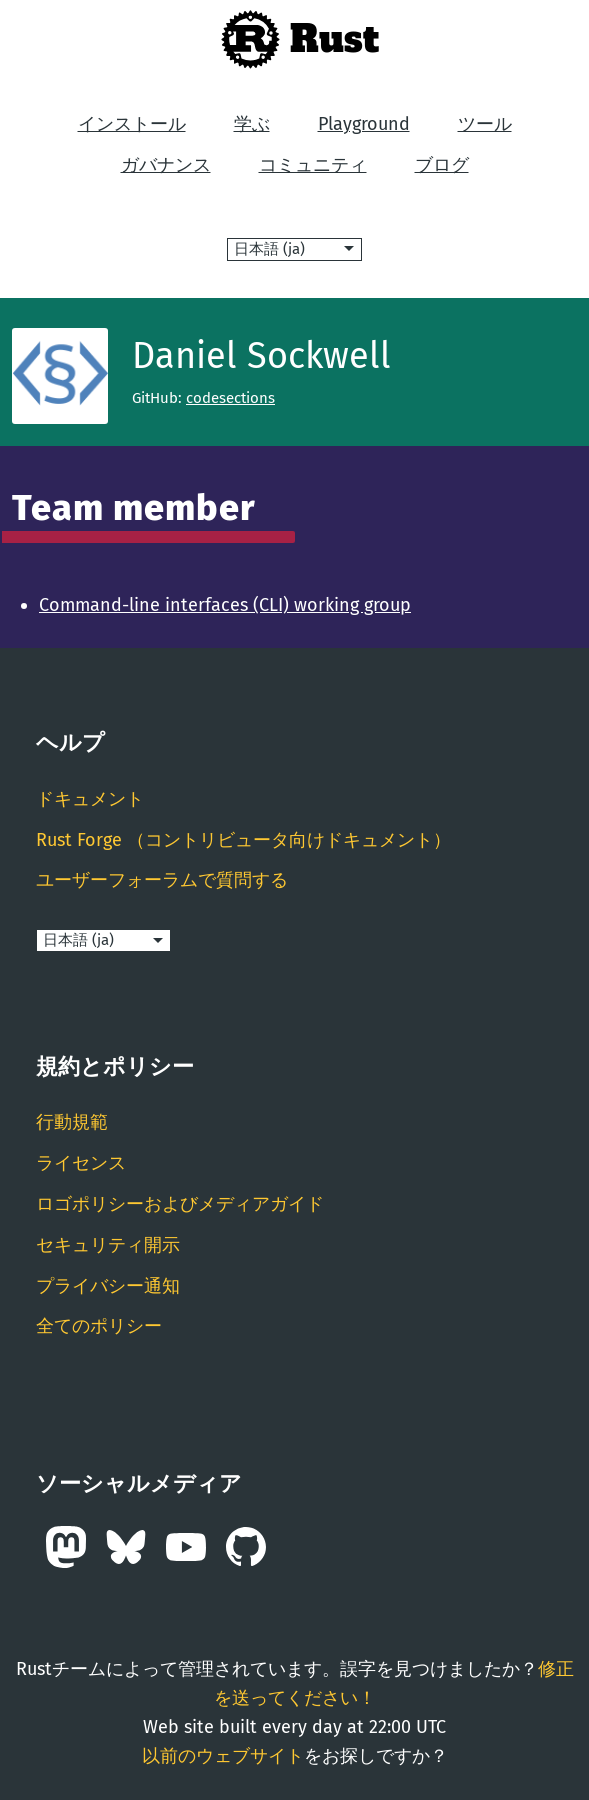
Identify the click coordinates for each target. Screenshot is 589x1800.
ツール (485, 124)
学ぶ (252, 124)
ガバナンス (166, 165)
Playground (364, 124)
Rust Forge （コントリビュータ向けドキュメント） (243, 840)
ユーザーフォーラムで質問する (162, 880)
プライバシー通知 (108, 1286)
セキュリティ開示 (108, 1245)
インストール (132, 124)
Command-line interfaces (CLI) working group (225, 605)
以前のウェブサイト (223, 1756)
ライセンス (81, 1163)
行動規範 (72, 1122)
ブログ (442, 165)
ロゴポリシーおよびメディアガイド (180, 1204)
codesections (230, 398)
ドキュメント (90, 799)
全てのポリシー (99, 1326)
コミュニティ (313, 165)
